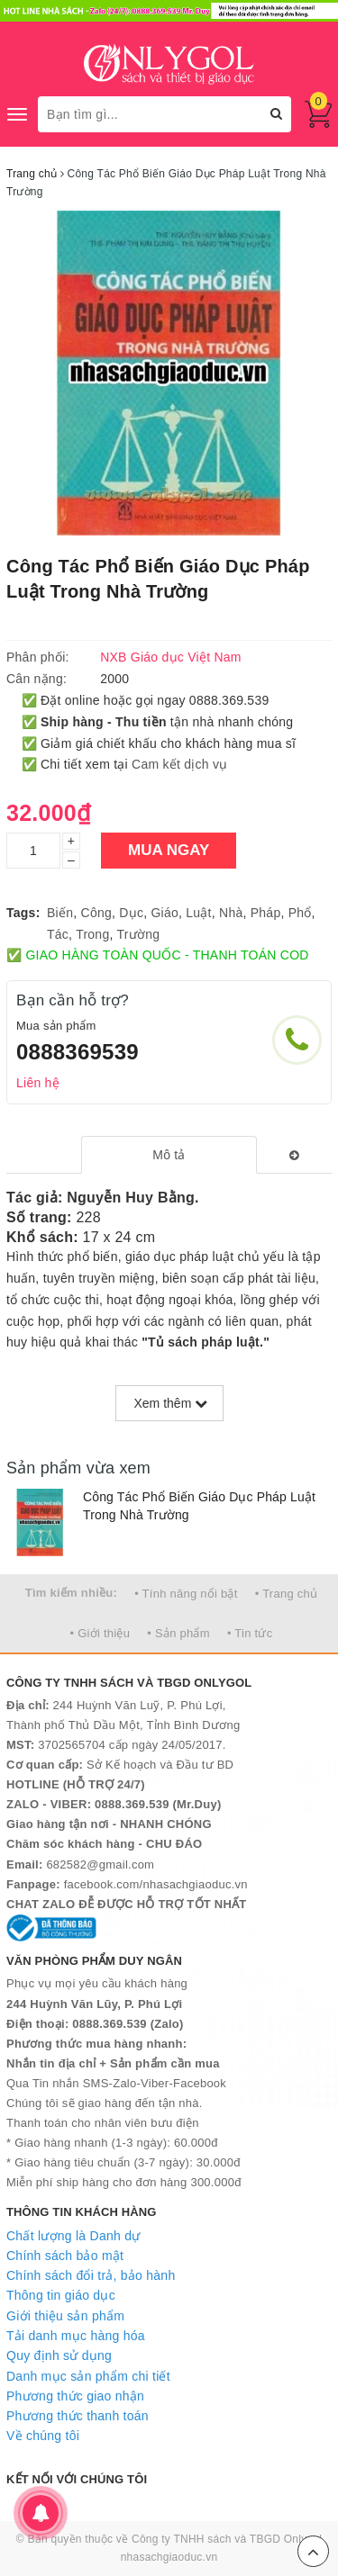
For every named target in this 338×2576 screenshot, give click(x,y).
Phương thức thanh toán (77, 2416)
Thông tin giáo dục (60, 2295)
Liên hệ (37, 1083)
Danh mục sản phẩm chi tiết (88, 2376)
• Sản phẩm (178, 1633)
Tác (58, 934)
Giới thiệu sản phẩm (65, 2316)
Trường (138, 934)
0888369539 (77, 1052)
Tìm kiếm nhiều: (71, 1592)
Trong (92, 934)
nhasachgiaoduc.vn (169, 2557)
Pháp (266, 912)
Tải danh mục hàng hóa (75, 2335)
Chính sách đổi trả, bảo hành (90, 2275)
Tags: (23, 912)
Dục (131, 912)
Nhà (230, 912)
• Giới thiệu (100, 1633)
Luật (198, 912)
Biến (60, 912)
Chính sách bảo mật (64, 2255)
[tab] (169, 1155)
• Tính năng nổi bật (185, 1593)
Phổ (300, 912)
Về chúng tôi (42, 2435)
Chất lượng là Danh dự (73, 2236)
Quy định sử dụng (59, 2355)
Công (96, 912)
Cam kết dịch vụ (179, 764)
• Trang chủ (286, 1593)
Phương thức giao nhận (75, 2396)
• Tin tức (249, 1633)
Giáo (164, 912)
